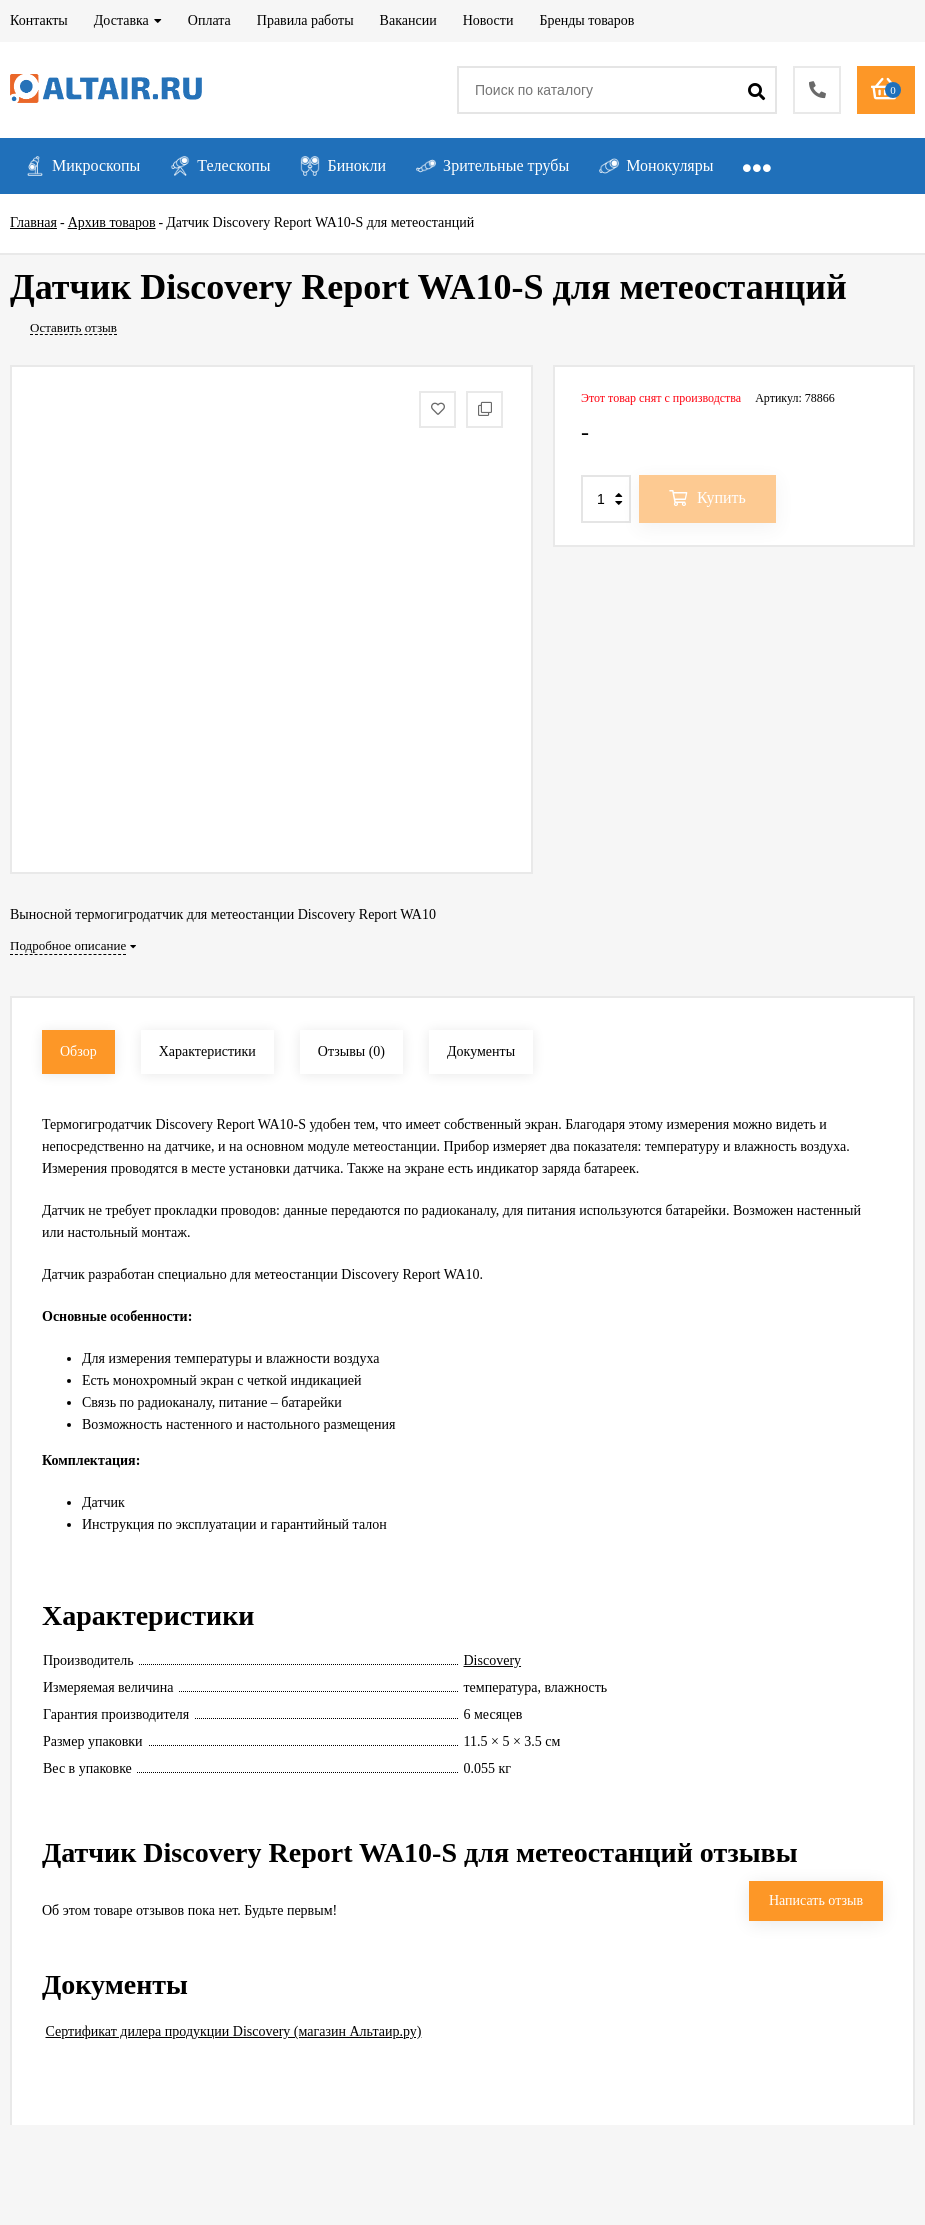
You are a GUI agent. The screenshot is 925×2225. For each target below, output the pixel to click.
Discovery (493, 1660)
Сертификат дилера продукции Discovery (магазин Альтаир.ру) (234, 2031)
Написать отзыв (816, 1900)
